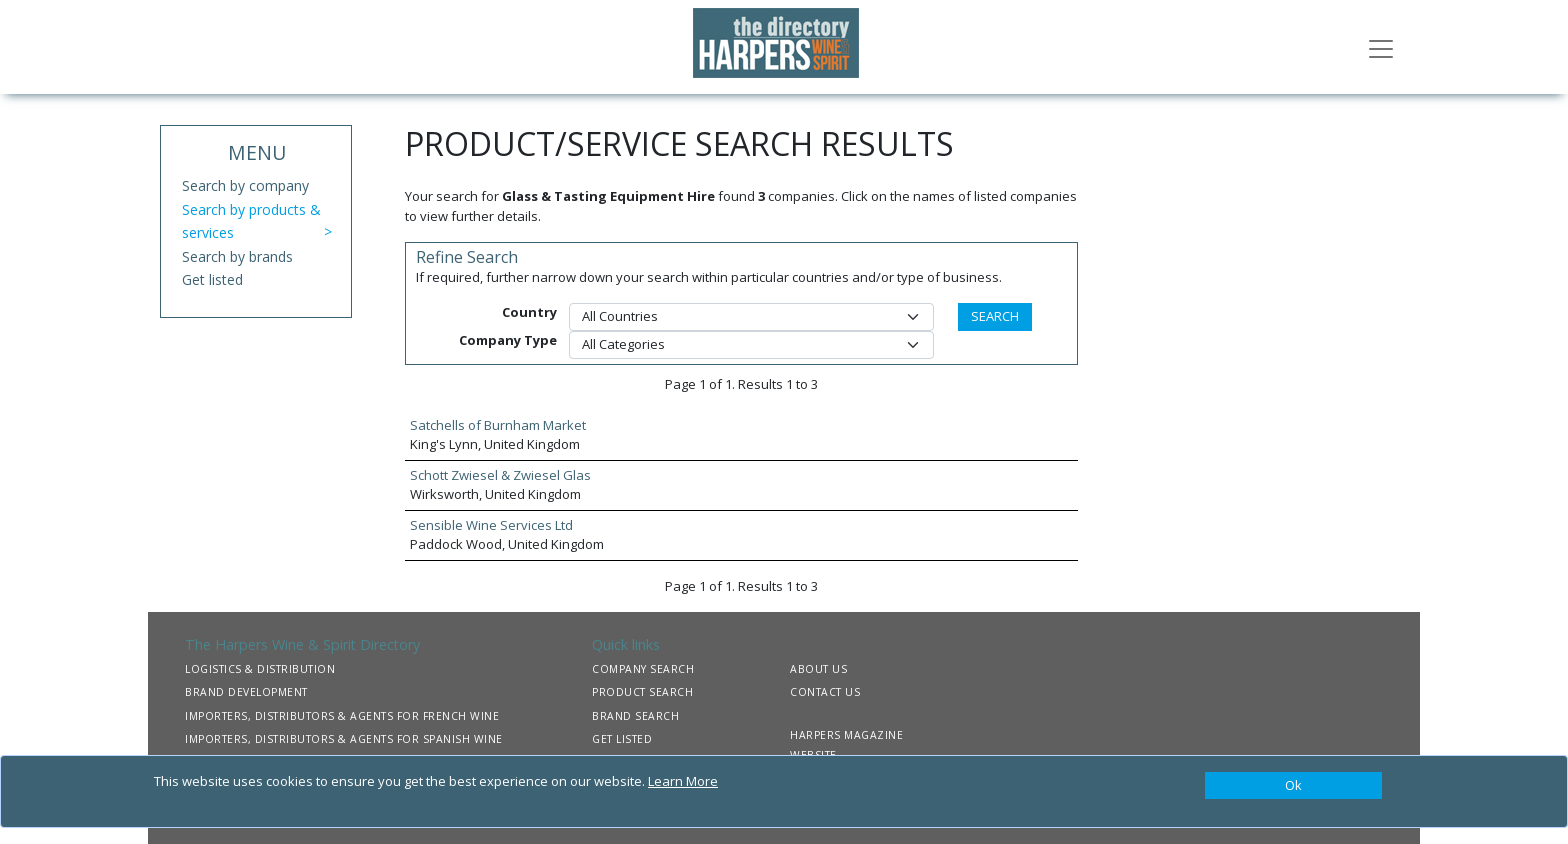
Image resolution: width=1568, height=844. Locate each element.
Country (529, 312)
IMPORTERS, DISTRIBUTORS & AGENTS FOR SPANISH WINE (344, 739)
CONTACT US (825, 692)
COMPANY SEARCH (643, 669)
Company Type (508, 340)
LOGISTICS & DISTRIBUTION (260, 669)
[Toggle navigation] (1381, 47)
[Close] (1293, 786)
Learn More (683, 781)
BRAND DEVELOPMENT (246, 692)
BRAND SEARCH (635, 716)
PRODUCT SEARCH (642, 692)
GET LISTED (622, 739)
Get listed (212, 279)
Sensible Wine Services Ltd (491, 525)
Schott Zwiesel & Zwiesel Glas (500, 475)
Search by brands (237, 256)
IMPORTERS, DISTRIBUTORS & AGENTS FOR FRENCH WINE (342, 716)
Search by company (245, 185)
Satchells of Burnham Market (498, 425)
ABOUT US (818, 669)
